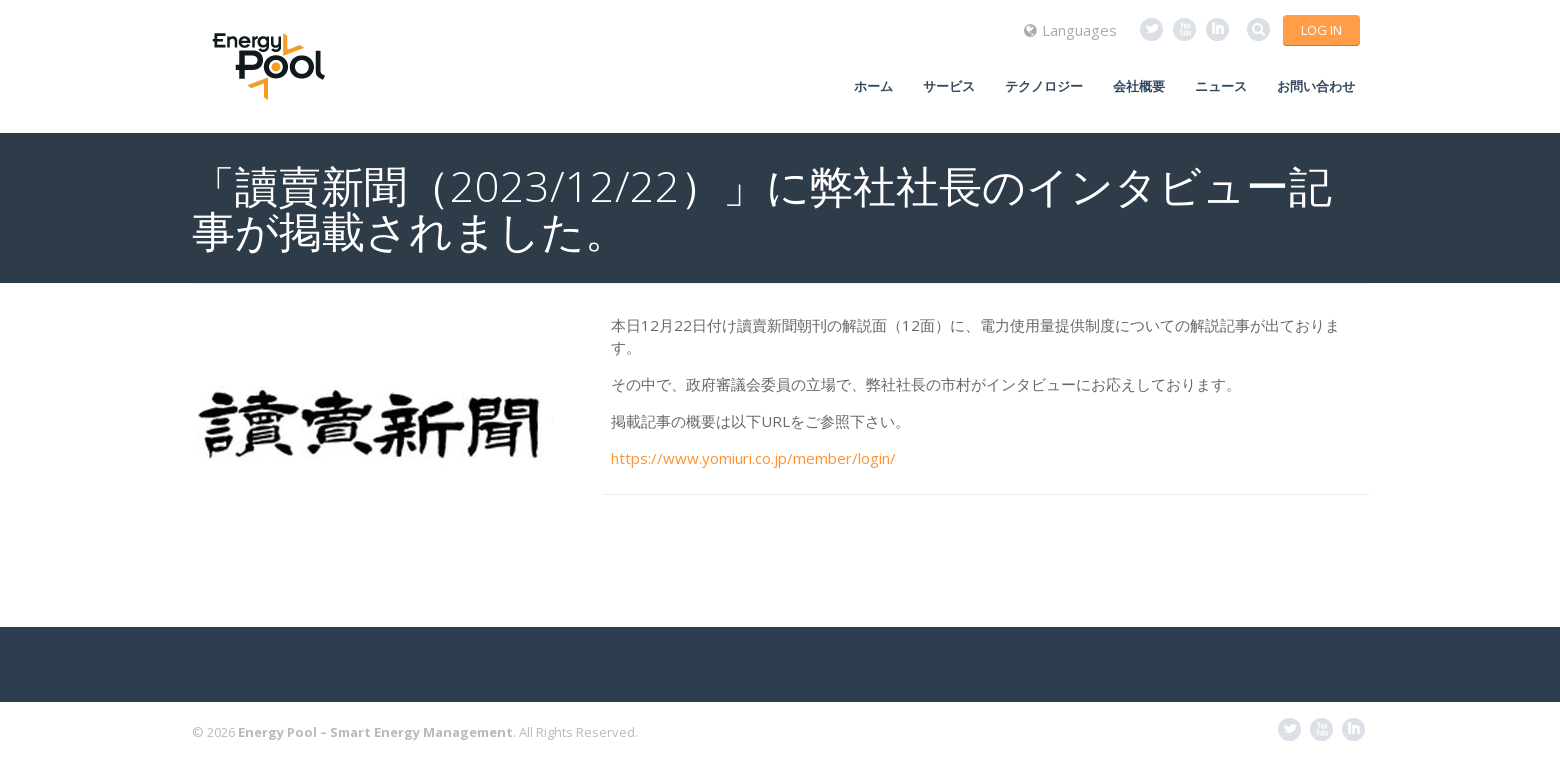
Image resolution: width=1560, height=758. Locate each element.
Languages (1070, 30)
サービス (949, 86)
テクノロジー (1044, 86)
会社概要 (1139, 86)
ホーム (873, 86)
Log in (1321, 30)
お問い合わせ (1316, 86)
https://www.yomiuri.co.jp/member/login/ (753, 458)
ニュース (1221, 86)
